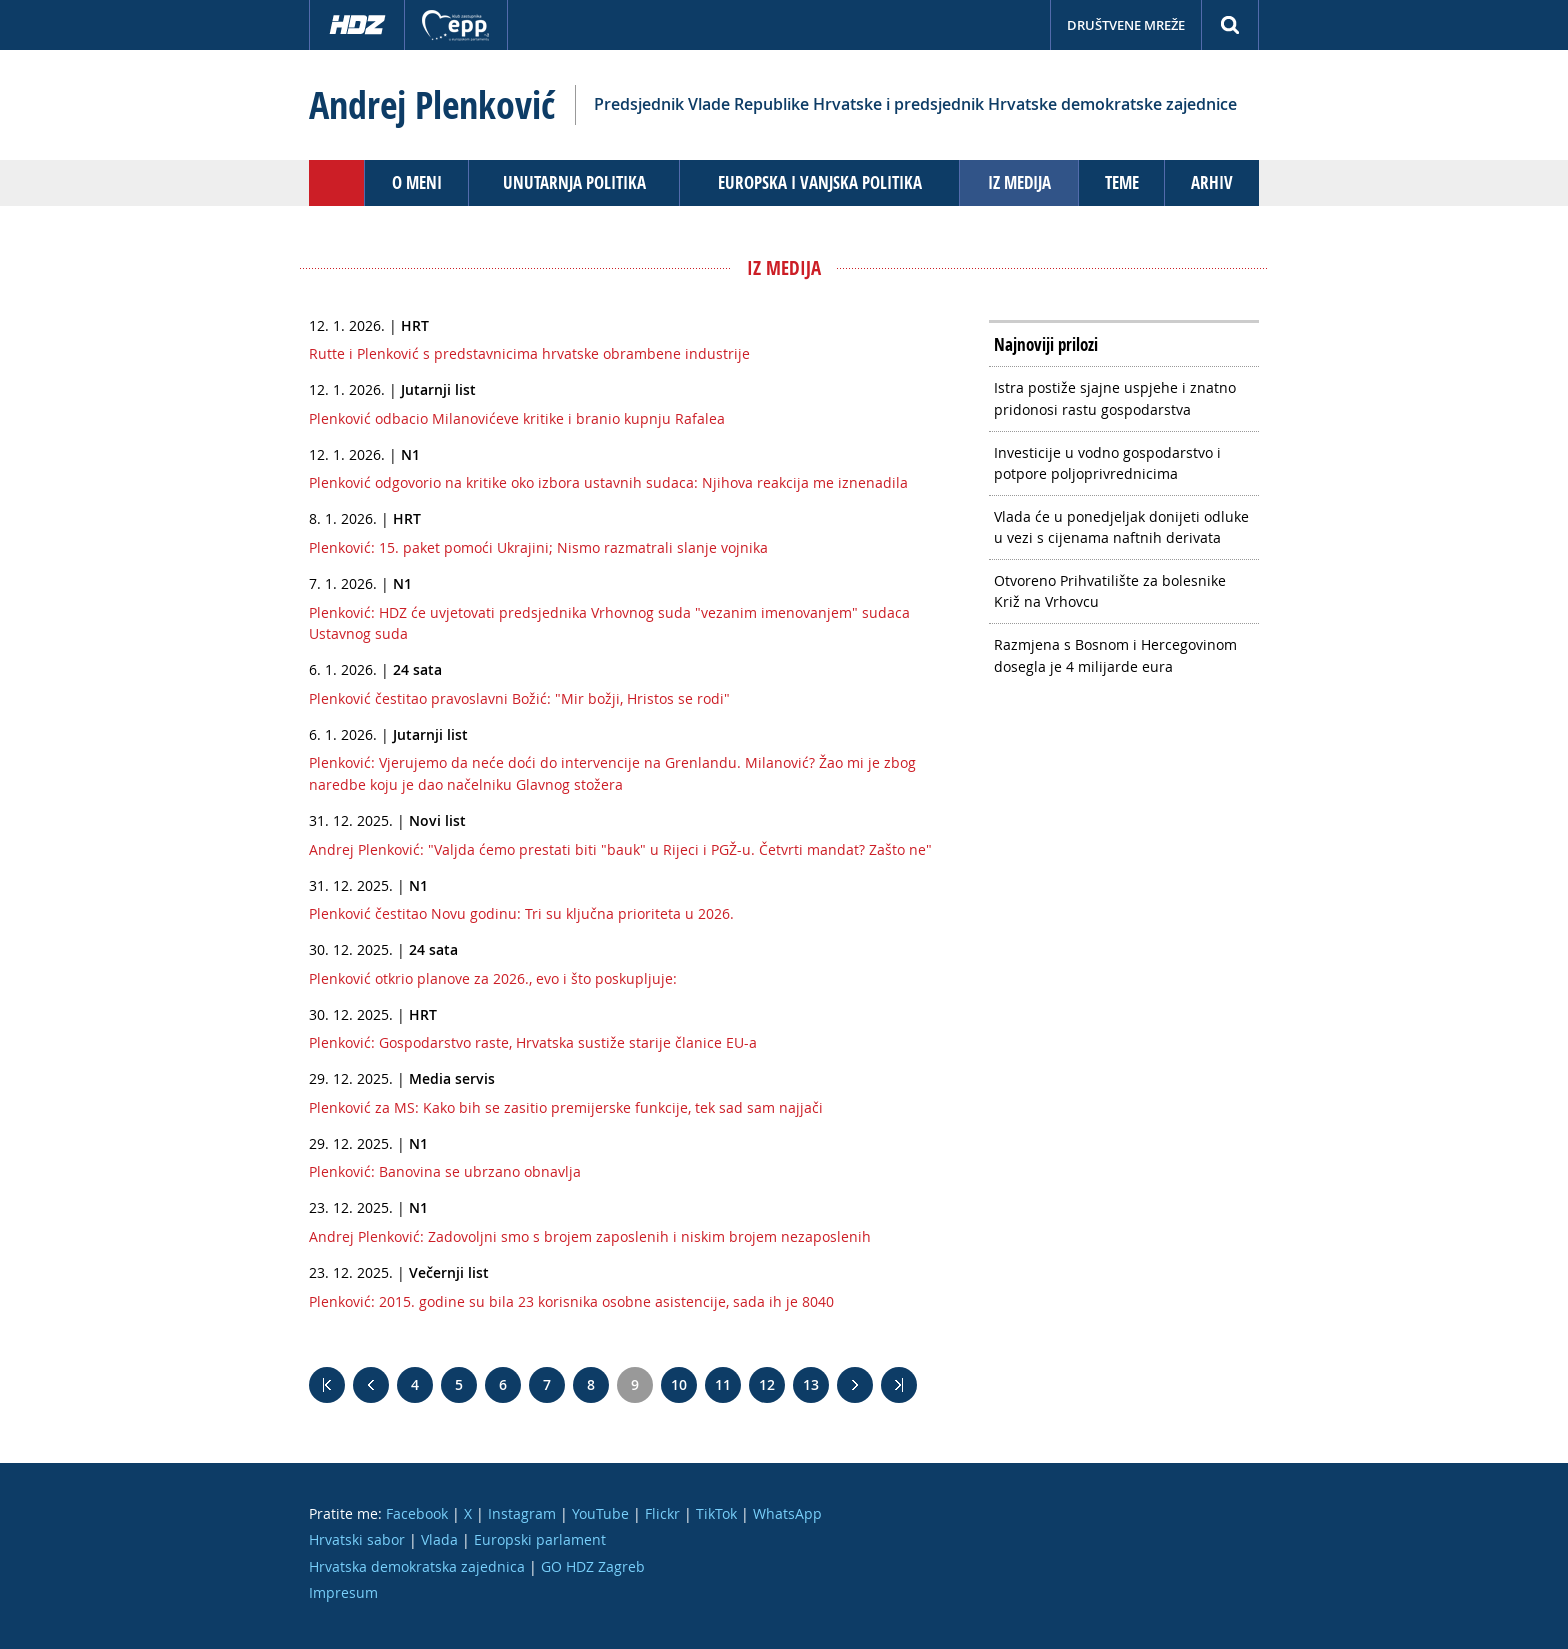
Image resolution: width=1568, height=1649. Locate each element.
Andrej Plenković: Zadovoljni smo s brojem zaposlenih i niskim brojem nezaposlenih (590, 1236)
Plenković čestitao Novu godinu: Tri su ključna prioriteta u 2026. (521, 913)
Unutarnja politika (574, 182)
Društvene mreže (1126, 25)
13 (811, 1384)
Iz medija (1019, 182)
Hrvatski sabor (357, 1539)
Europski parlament (540, 1539)
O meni (417, 182)
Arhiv (1212, 182)
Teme (1122, 182)
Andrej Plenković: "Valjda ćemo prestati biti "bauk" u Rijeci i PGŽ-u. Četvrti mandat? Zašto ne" (620, 849)
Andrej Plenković (432, 105)
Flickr (662, 1513)
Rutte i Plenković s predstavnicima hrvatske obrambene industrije (529, 353)
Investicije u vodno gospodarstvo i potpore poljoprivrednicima (1107, 463)
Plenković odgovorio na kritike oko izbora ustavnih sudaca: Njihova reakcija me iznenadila (608, 482)
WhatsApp (787, 1513)
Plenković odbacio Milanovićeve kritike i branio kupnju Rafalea (517, 418)
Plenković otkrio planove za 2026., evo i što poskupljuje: (493, 978)
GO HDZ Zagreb (593, 1566)
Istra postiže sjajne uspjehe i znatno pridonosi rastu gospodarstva (1115, 398)
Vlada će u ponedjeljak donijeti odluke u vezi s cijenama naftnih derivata (1121, 527)
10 (679, 1384)
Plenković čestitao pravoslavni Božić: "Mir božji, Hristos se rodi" (519, 698)
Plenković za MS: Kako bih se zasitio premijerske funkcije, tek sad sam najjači (566, 1107)
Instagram (522, 1513)
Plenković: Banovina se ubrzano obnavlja (445, 1171)
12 (767, 1384)
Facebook (417, 1513)
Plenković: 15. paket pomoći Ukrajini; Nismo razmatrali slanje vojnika (538, 547)
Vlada (439, 1539)
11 (723, 1384)
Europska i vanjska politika (820, 182)
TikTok (716, 1513)
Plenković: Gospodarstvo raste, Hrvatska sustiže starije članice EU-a (533, 1042)
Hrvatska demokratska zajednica (417, 1566)
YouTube (600, 1513)
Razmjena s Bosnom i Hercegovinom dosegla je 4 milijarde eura (1115, 655)
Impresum (343, 1592)
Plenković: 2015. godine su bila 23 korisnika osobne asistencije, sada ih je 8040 (571, 1301)
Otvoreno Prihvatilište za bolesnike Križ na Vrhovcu (1110, 591)
